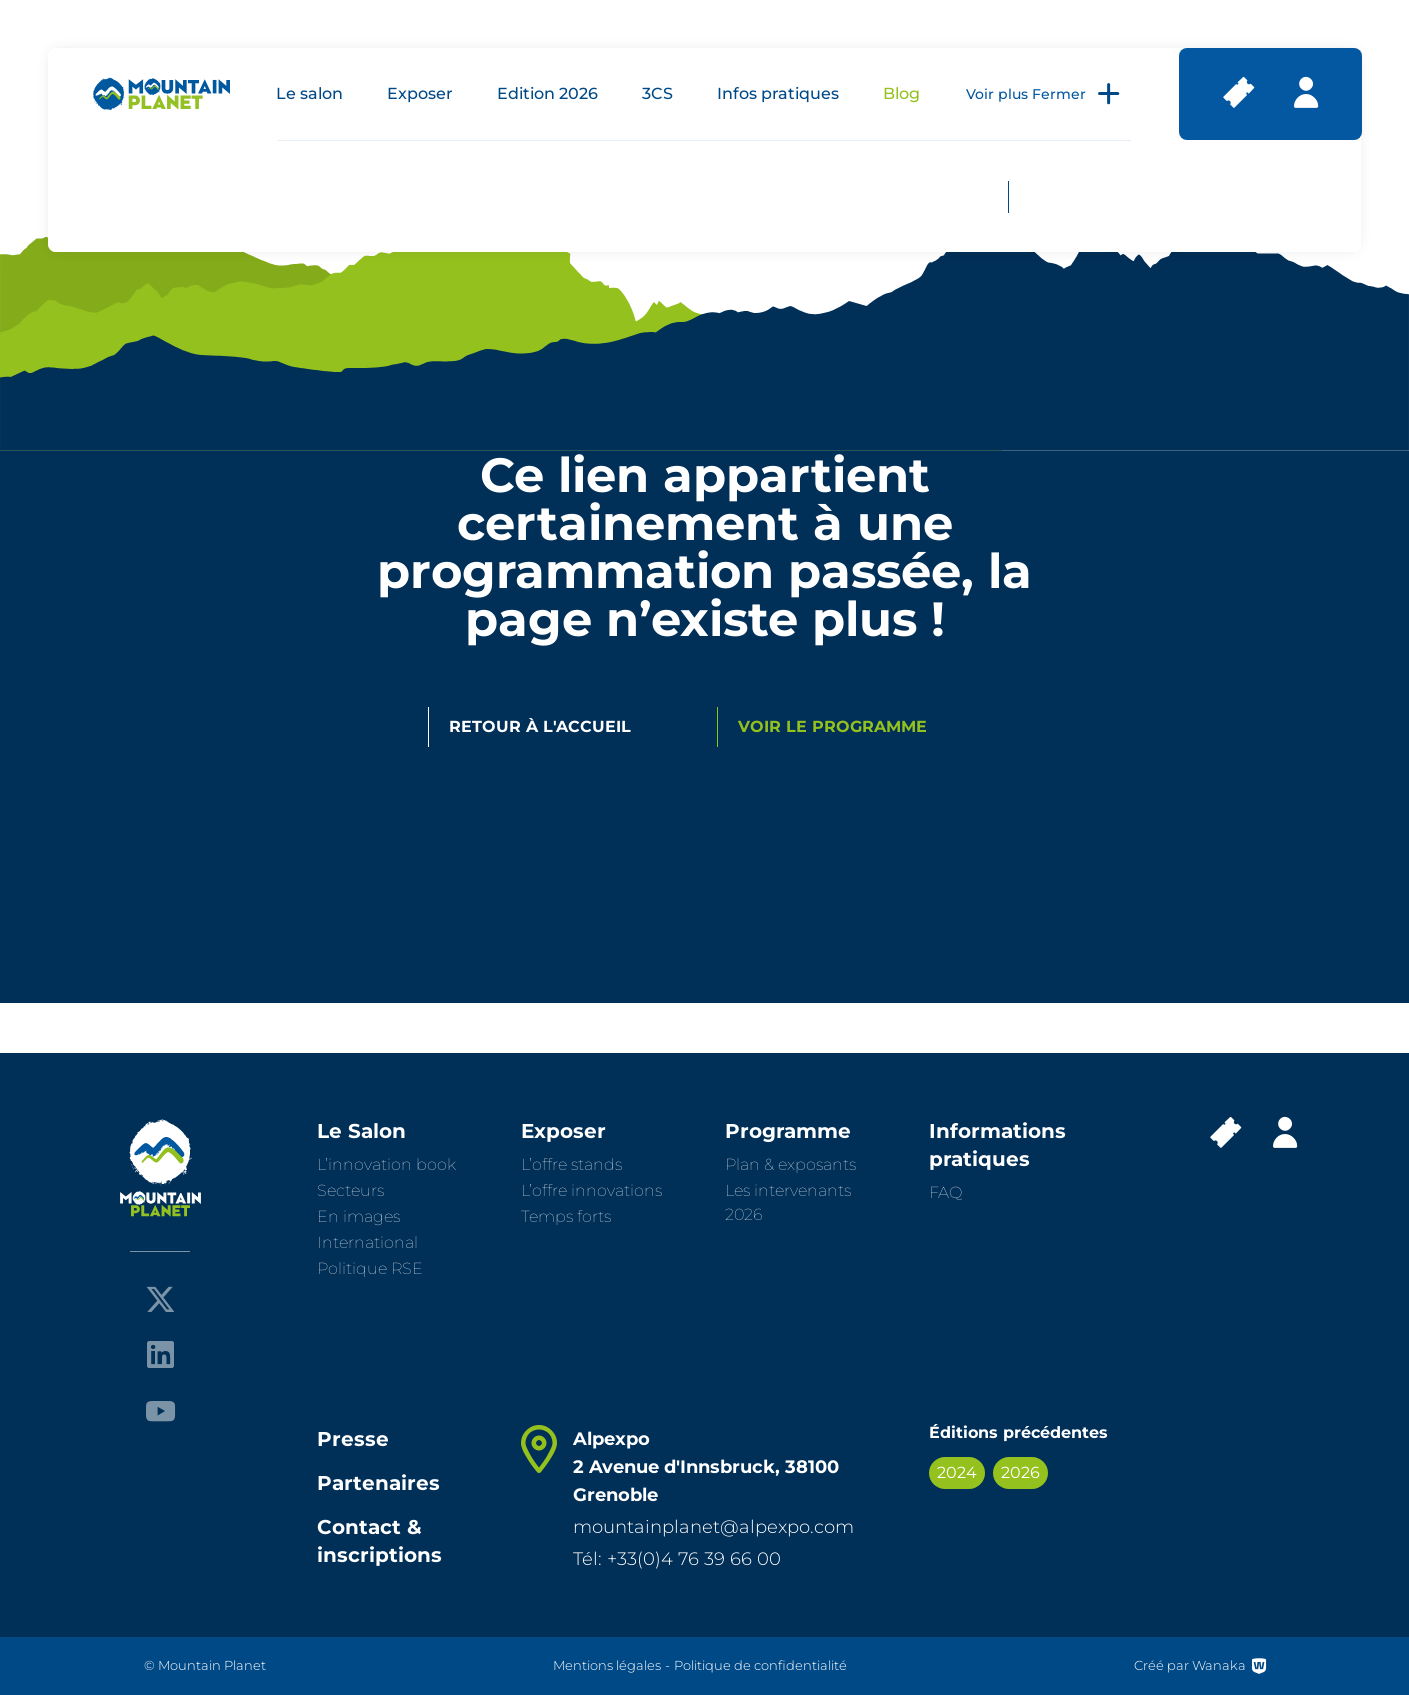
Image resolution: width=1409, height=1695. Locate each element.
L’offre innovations (591, 1190)
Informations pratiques (997, 1145)
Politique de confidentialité (760, 1665)
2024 (957, 1472)
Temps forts (566, 1216)
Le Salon (361, 1131)
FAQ (945, 1192)
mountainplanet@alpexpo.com (713, 1527)
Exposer (420, 93)
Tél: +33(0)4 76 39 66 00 (677, 1559)
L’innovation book (386, 1164)
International (367, 1242)
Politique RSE (370, 1268)
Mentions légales (607, 1665)
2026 (1020, 1472)
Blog (901, 93)
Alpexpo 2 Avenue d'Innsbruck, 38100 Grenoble (706, 1467)
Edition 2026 (547, 93)
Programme (788, 1131)
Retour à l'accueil (540, 726)
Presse (353, 1439)
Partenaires (378, 1483)
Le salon (309, 93)
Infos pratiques (778, 93)
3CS (657, 93)
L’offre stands (571, 1164)
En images (358, 1216)
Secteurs (350, 1190)
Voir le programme (832, 726)
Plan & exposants (790, 1164)
